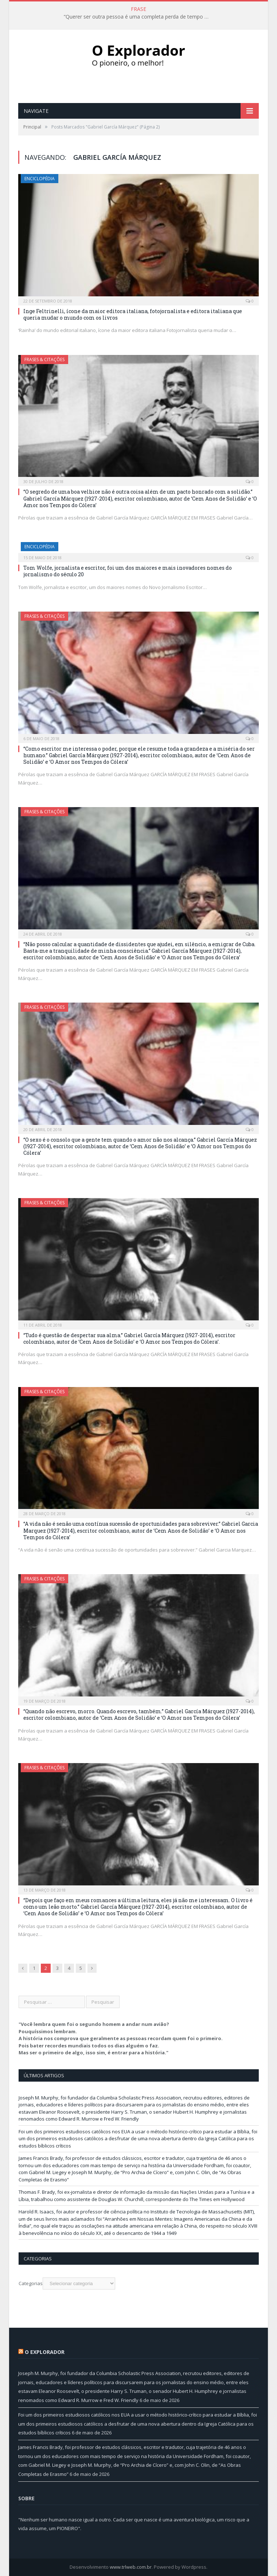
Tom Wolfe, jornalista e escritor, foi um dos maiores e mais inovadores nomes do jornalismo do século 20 (127, 571)
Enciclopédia (39, 178)
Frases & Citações (44, 359)
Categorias (31, 2283)
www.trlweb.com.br (131, 2567)
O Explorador (45, 2351)
